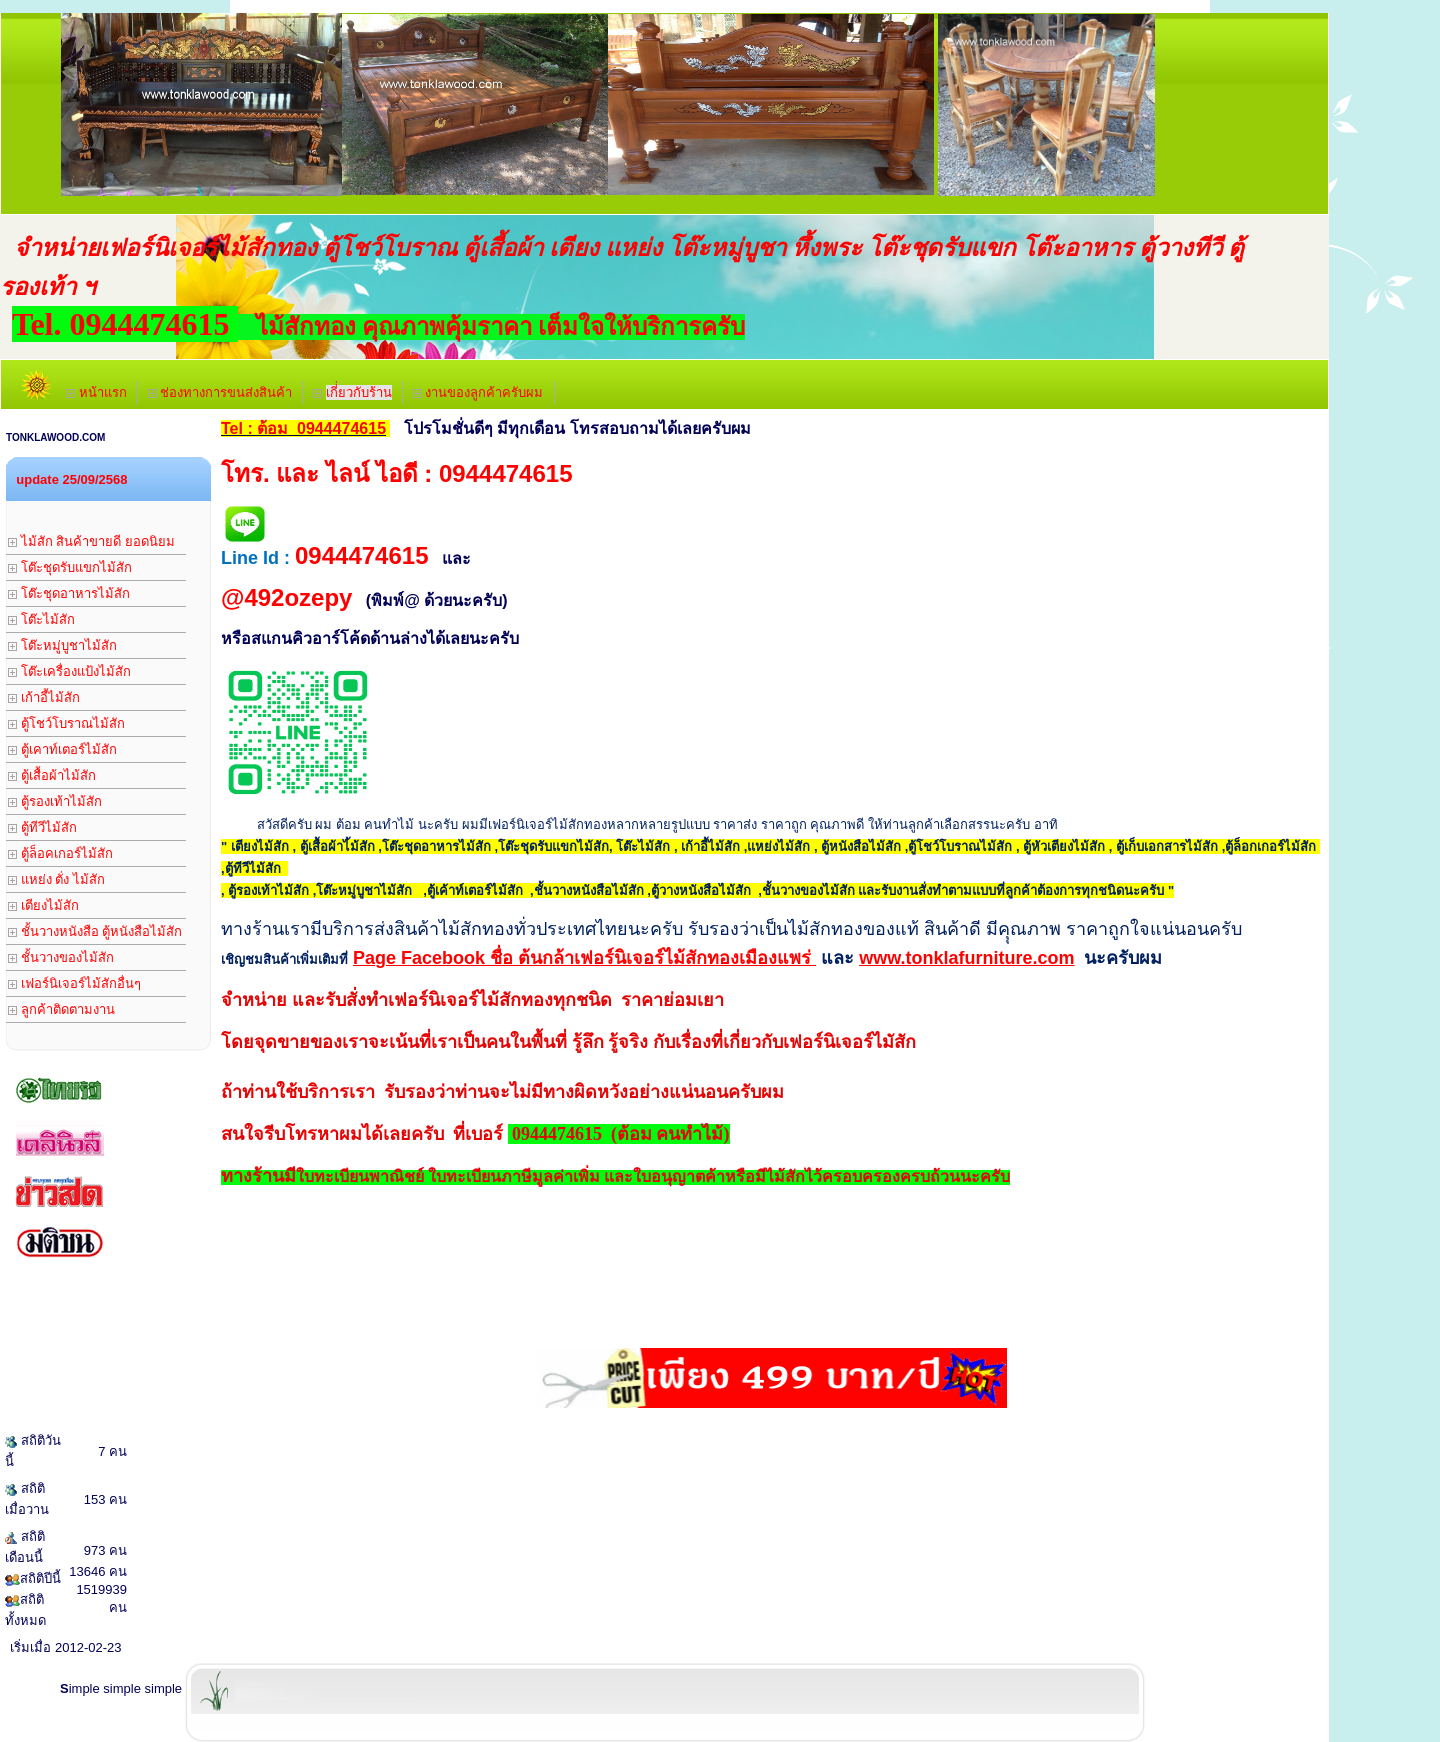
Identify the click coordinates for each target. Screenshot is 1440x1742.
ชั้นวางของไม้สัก (61, 957)
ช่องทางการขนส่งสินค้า (220, 392)
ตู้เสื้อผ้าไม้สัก (52, 775)
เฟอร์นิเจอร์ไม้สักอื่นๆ (74, 983)
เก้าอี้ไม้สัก (44, 697)
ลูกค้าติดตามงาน (61, 1009)
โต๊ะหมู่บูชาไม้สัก (62, 645)
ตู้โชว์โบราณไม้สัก (66, 723)
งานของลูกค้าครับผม (478, 392)
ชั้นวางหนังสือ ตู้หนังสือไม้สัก (95, 931)
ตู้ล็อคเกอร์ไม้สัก (60, 853)
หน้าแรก (96, 392)
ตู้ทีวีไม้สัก (42, 827)
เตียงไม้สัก (43, 905)
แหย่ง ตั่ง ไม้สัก (56, 879)
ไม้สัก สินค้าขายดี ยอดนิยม (91, 541)
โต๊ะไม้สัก (41, 619)
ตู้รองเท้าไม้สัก (55, 801)
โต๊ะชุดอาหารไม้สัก (69, 593)
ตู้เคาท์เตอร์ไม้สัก (62, 749)
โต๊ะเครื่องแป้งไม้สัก (69, 671)
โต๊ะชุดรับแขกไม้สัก (70, 567)
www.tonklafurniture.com (966, 958)
